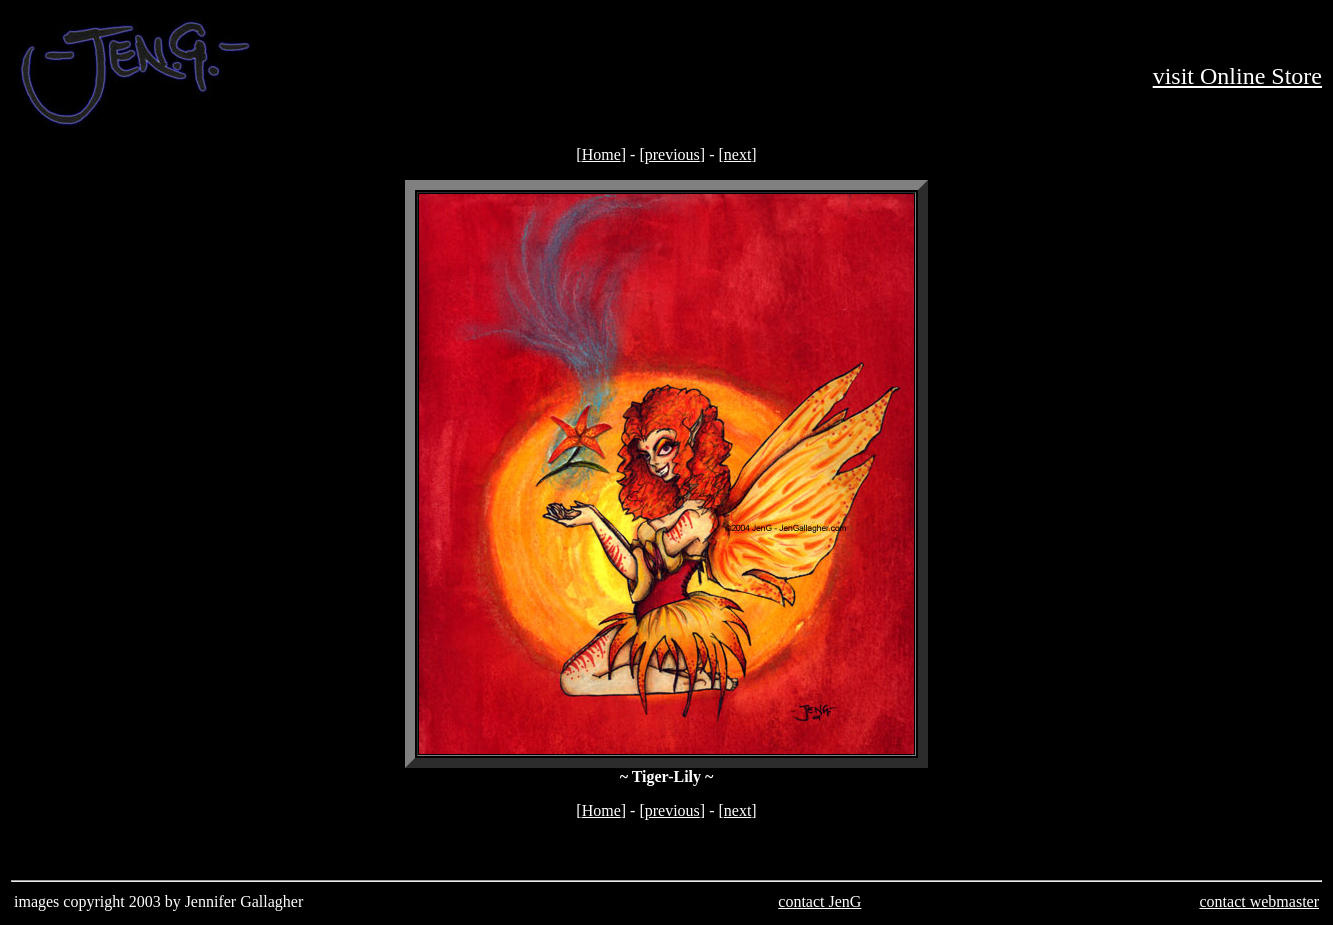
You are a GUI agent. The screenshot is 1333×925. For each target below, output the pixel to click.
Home (601, 154)
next (738, 154)
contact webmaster (1260, 901)
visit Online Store (1237, 76)
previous (672, 154)
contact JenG (819, 901)
